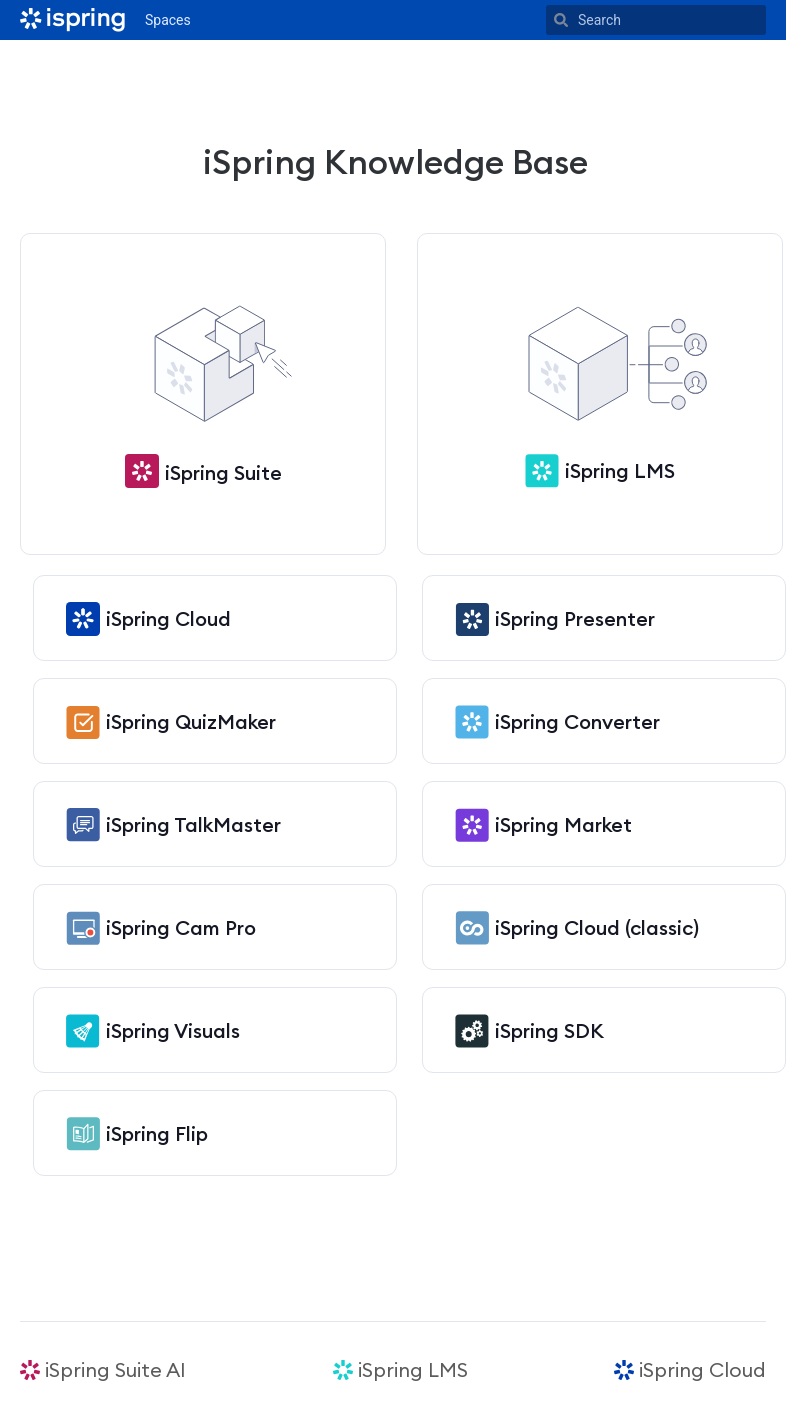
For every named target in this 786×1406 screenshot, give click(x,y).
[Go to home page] (72, 20)
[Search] (561, 20)
